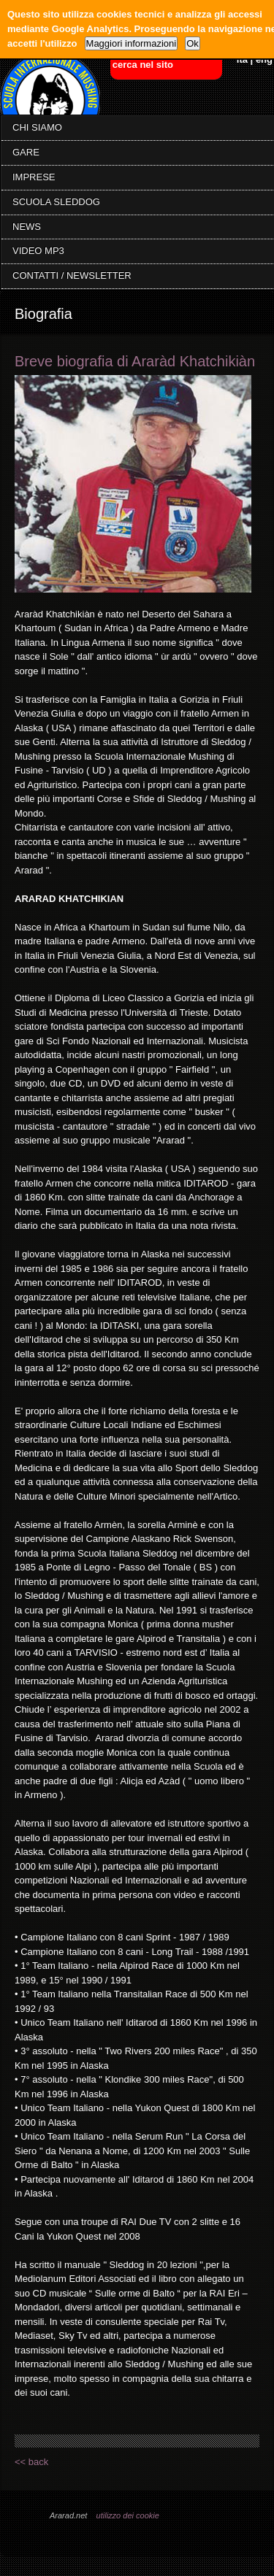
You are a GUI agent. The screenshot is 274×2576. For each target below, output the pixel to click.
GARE (25, 152)
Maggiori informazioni (131, 43)
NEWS (26, 226)
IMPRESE (34, 176)
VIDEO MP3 (38, 250)
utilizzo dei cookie (127, 2515)
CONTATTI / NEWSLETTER (72, 275)
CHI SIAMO (37, 127)
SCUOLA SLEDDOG (56, 201)
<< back (31, 2461)
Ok (192, 43)
